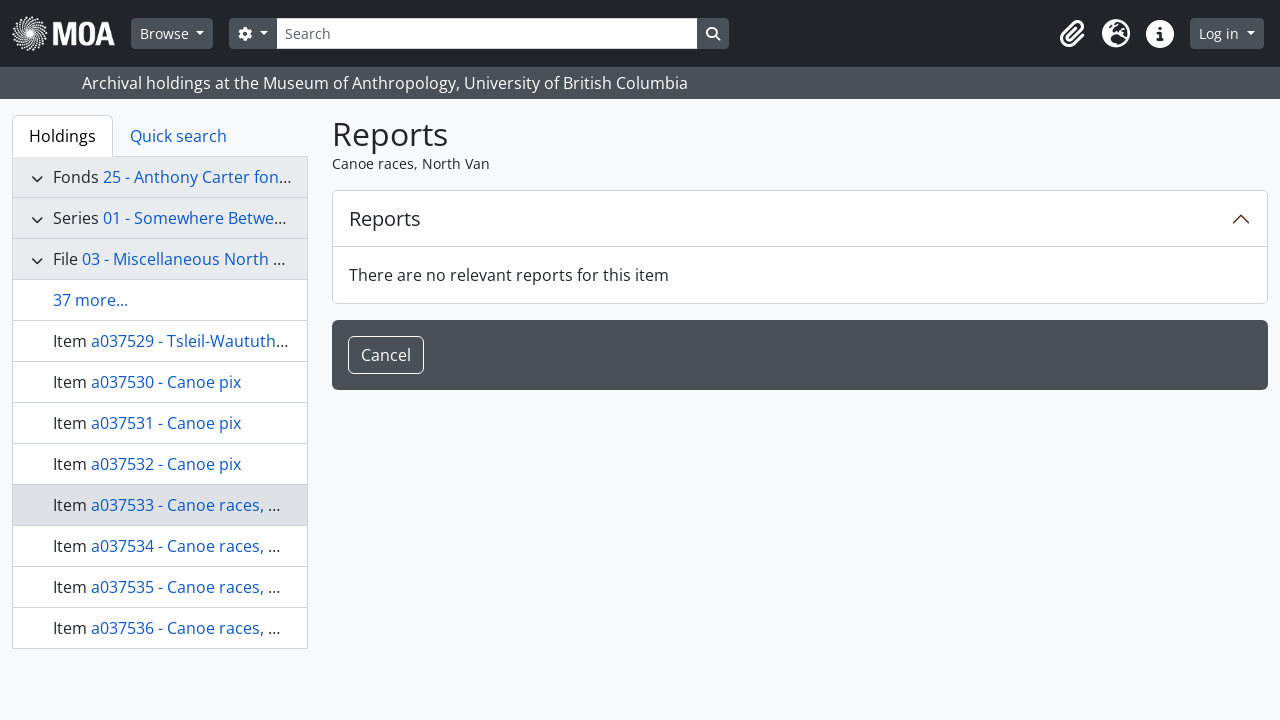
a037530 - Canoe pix (166, 382)
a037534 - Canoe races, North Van (218, 546)
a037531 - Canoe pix (166, 423)
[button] (1072, 34)
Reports (385, 218)
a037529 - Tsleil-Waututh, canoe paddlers (246, 341)
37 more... (90, 300)
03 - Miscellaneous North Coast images (228, 259)
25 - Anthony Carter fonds (200, 177)
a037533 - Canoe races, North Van (218, 505)
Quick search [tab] (178, 136)
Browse (166, 33)
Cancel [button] (386, 355)
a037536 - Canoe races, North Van (218, 628)
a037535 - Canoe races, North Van (218, 587)
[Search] (487, 33)
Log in (1221, 33)
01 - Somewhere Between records (229, 218)
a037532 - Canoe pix (166, 464)
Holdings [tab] (62, 136)
